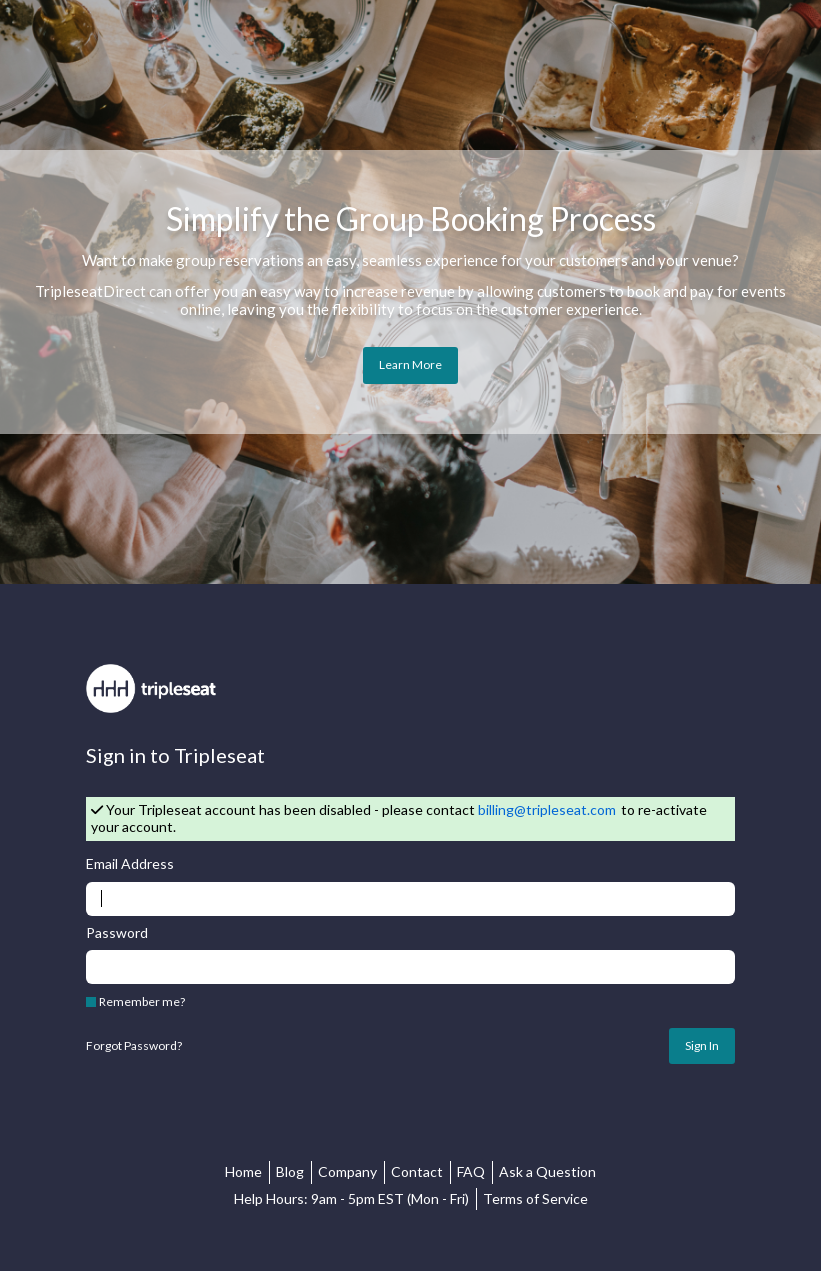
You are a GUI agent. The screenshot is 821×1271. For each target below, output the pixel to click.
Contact (417, 1171)
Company (347, 1171)
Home (243, 1171)
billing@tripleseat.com (547, 809)
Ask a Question (547, 1171)
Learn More (410, 364)
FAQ (471, 1171)
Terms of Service (535, 1198)
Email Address (130, 864)
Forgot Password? (134, 1046)
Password (117, 933)
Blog (290, 1171)
